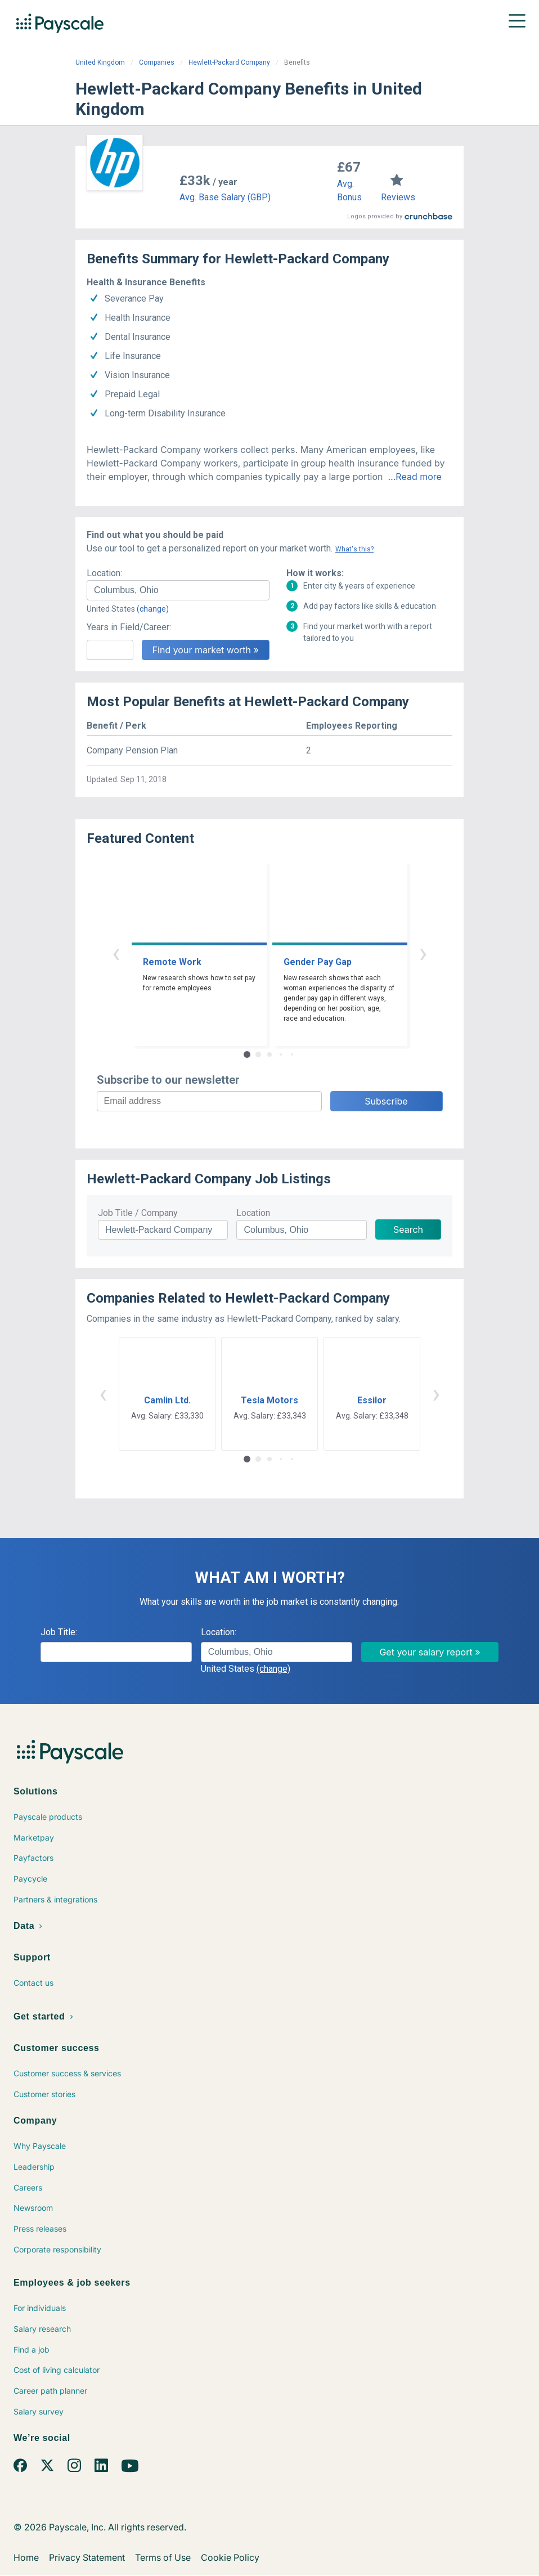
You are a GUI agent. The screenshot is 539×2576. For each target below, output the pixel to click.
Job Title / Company (138, 1213)
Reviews (398, 197)
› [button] (423, 953)
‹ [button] (116, 953)
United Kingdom (100, 62)
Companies (156, 62)
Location (253, 1213)
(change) (153, 608)
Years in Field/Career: (129, 627)
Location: (104, 573)
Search (408, 1229)
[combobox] (178, 590)
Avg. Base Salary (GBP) (225, 197)
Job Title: (59, 1632)
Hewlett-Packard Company (229, 62)
